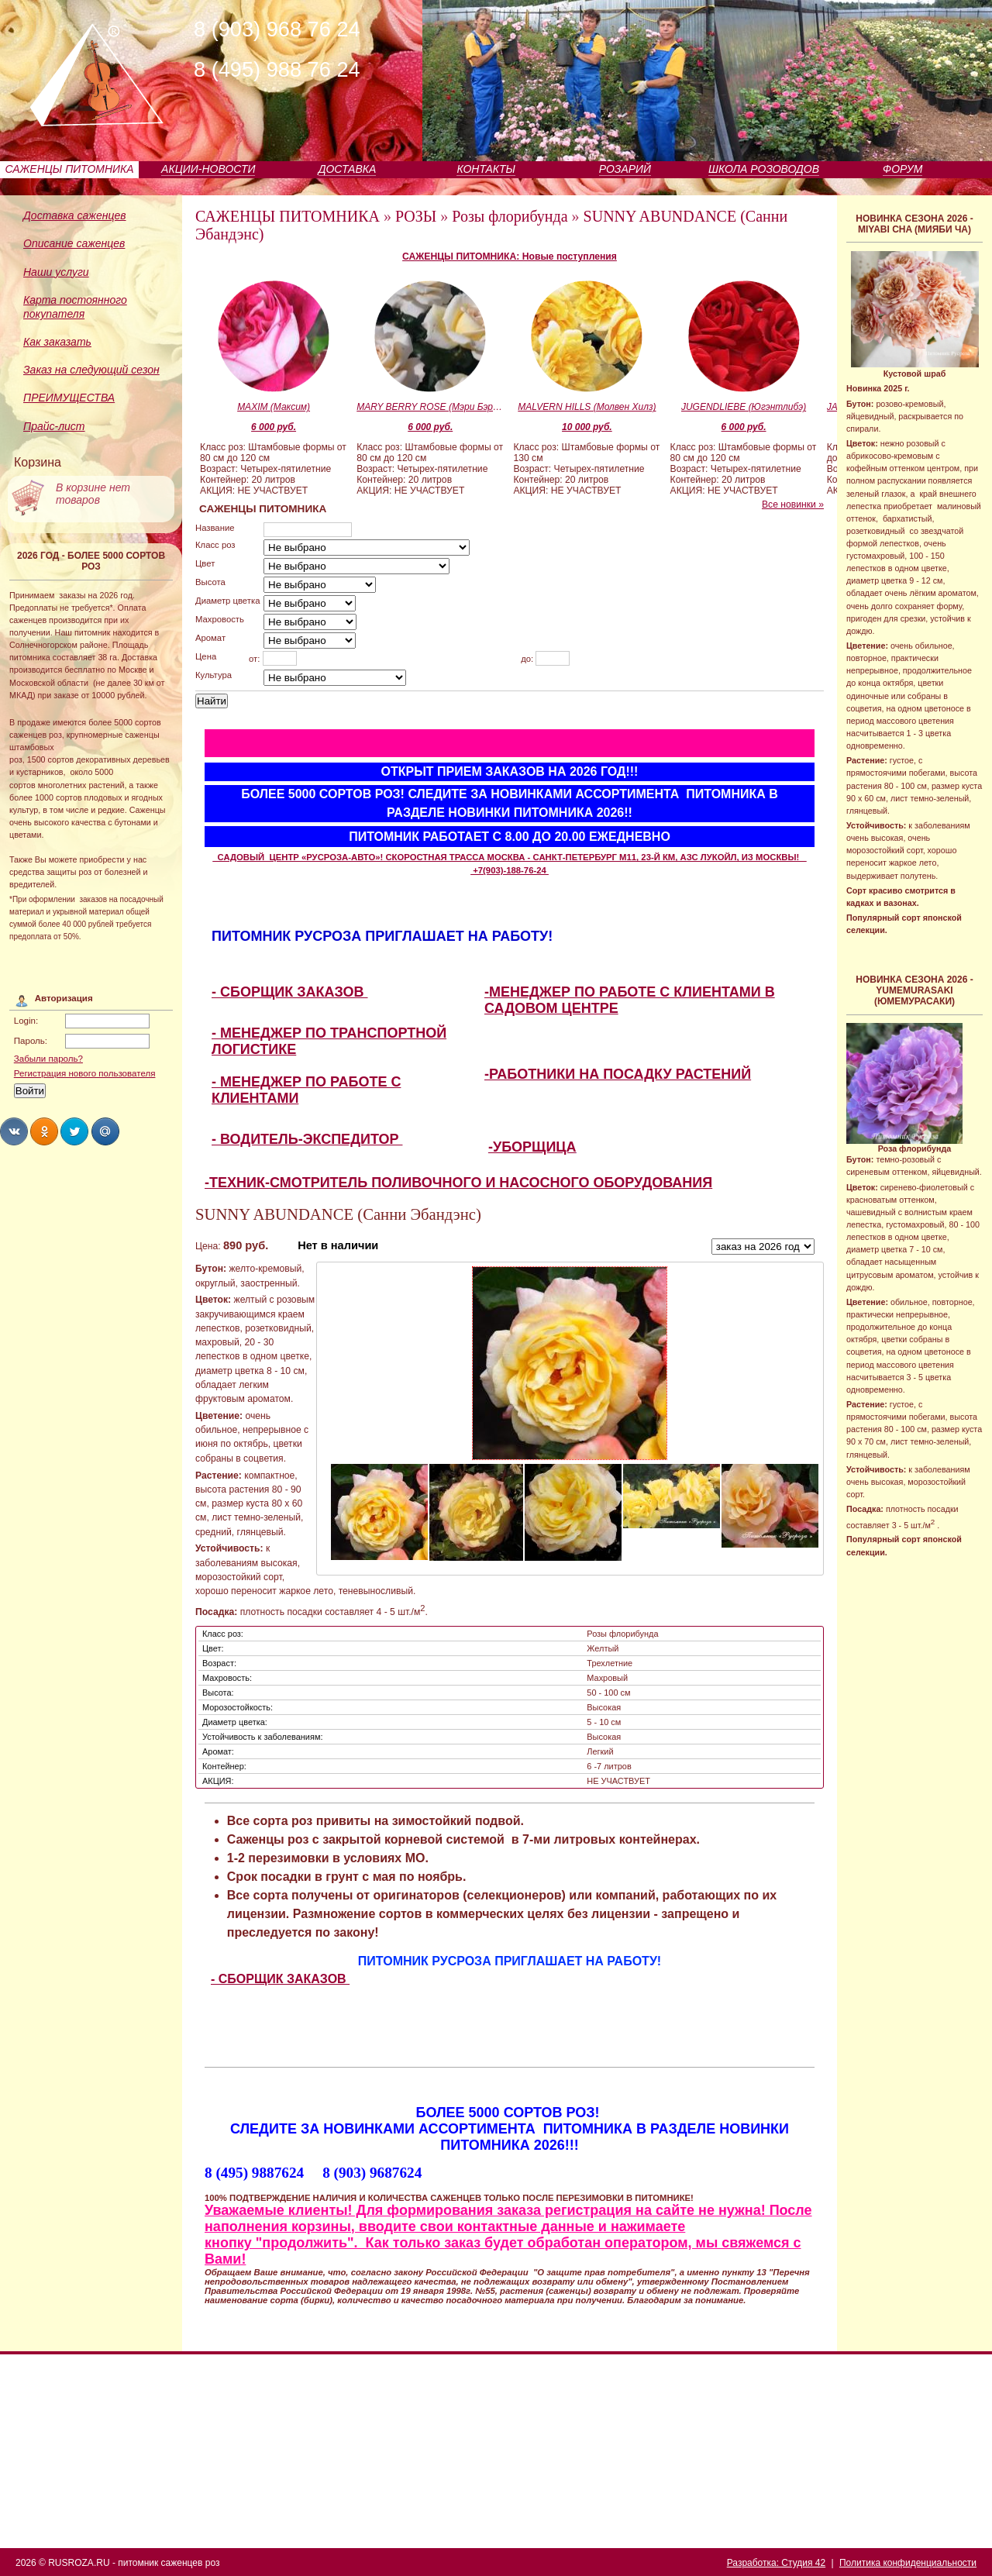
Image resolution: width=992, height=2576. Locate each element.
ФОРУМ (902, 169)
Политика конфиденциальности (907, 2562)
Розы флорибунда (509, 216)
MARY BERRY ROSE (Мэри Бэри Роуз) (430, 406)
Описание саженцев (74, 243)
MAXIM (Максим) (273, 406)
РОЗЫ (415, 216)
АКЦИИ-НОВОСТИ (208, 169)
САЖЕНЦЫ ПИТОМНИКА (69, 169)
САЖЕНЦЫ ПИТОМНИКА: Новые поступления (509, 256)
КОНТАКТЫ (485, 169)
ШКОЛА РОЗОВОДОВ (763, 169)
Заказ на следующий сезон (91, 369)
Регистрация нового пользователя (85, 1073)
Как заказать (57, 342)
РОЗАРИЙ (625, 169)
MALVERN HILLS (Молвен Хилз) (587, 406)
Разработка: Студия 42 (776, 2562)
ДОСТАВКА (348, 169)
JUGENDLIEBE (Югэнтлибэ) (743, 406)
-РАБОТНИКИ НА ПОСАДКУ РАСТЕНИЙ (617, 1074)
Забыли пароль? (48, 1058)
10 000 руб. (587, 427)
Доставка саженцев (74, 215)
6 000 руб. (273, 427)
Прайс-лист (54, 426)
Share (14, 1131)
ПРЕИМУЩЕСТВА (69, 397)
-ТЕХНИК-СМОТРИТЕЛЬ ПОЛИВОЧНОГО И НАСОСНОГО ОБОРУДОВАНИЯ (458, 1182)
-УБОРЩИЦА (532, 1147)
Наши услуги (56, 272)
